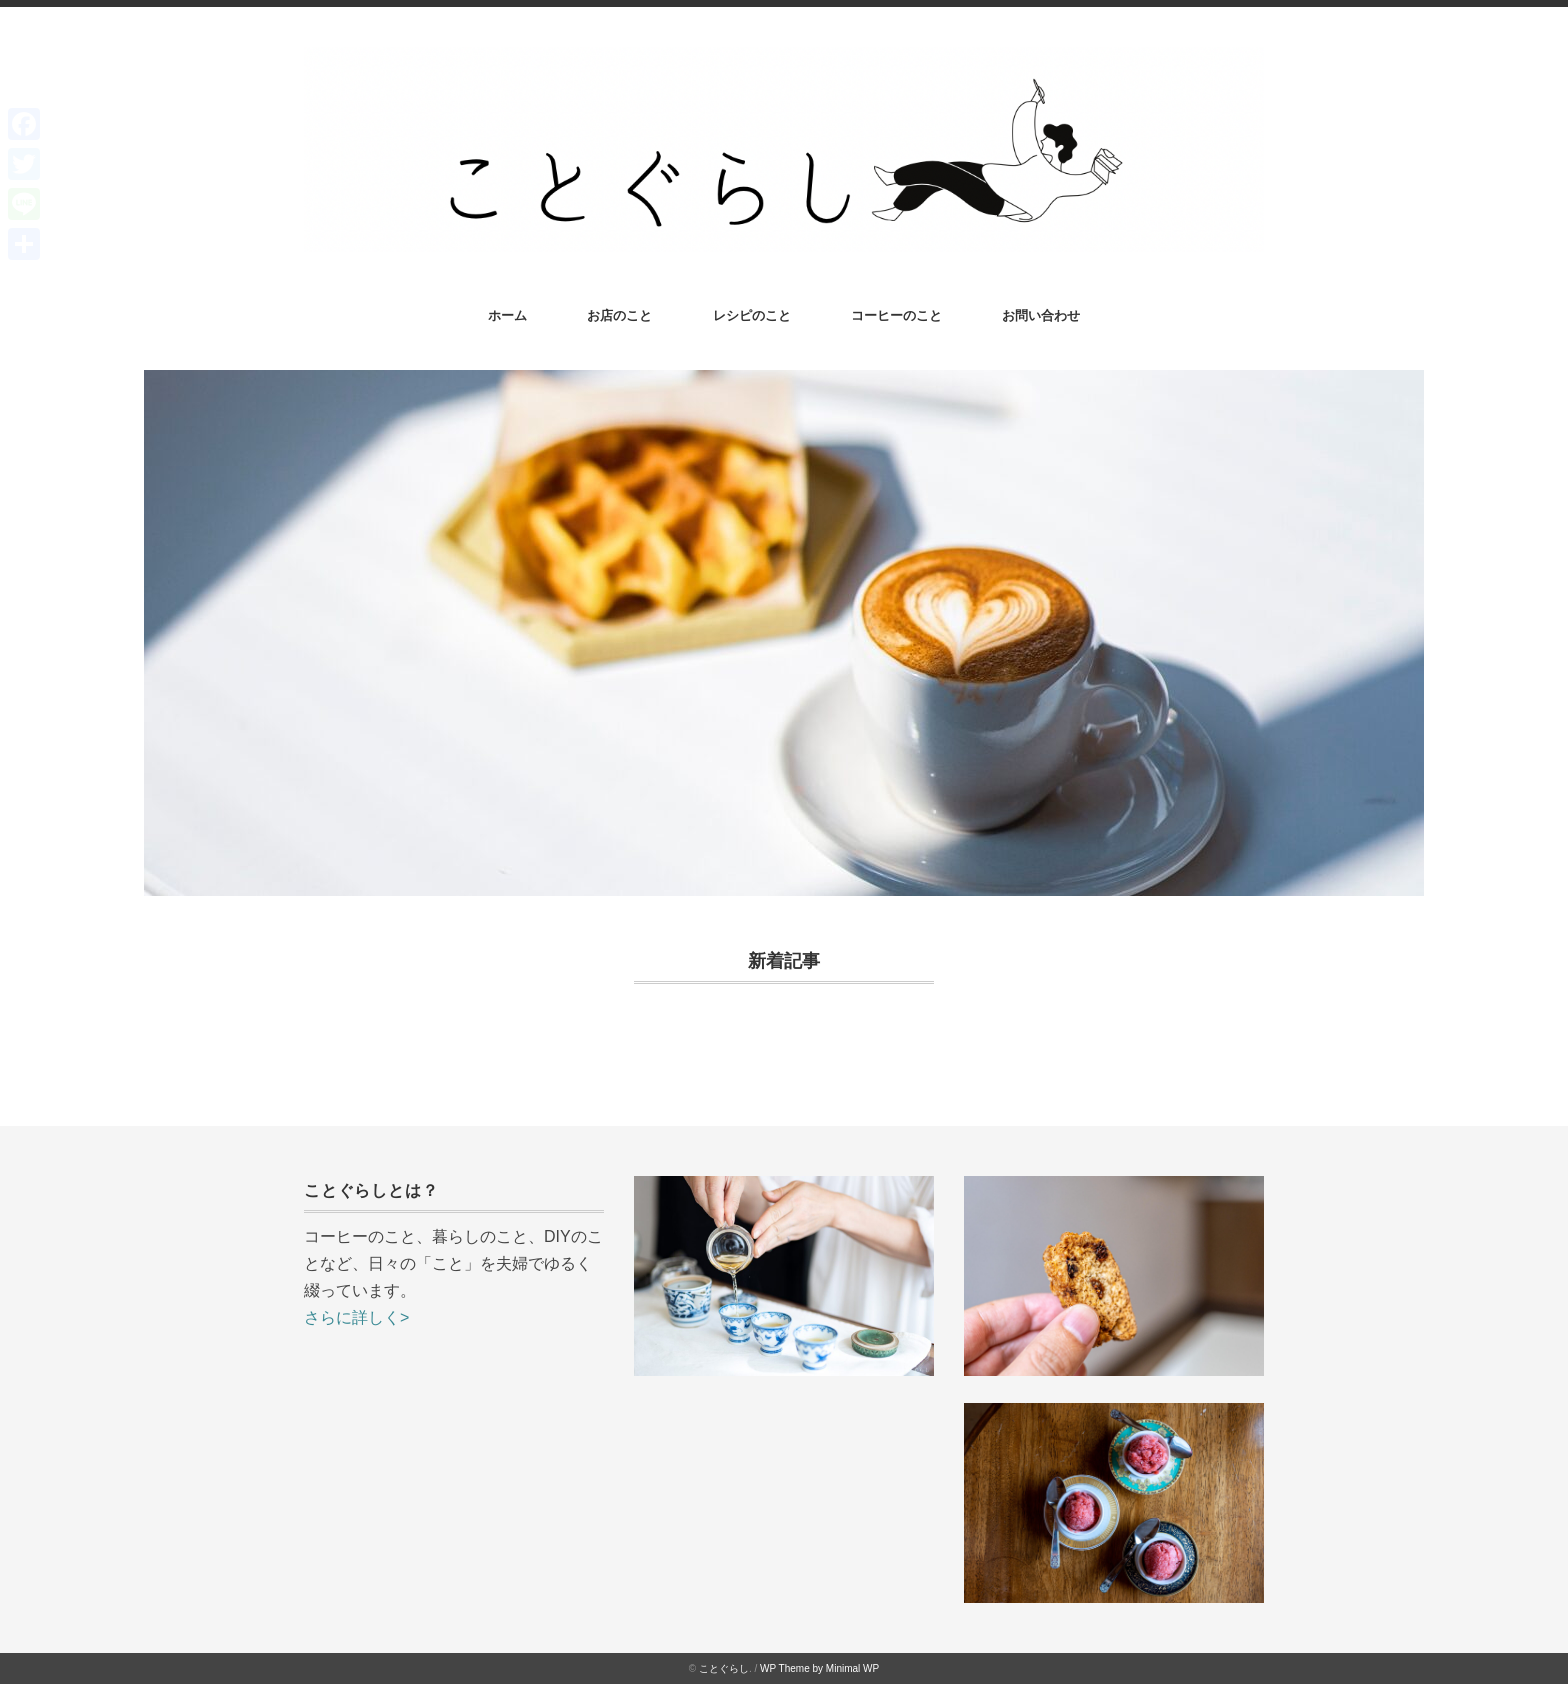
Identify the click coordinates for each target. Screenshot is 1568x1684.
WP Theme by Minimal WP (819, 1668)
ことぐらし (724, 1668)
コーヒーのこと (896, 315)
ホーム (507, 315)
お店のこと (619, 315)
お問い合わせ (1041, 315)
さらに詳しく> (356, 1317)
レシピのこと (752, 315)
